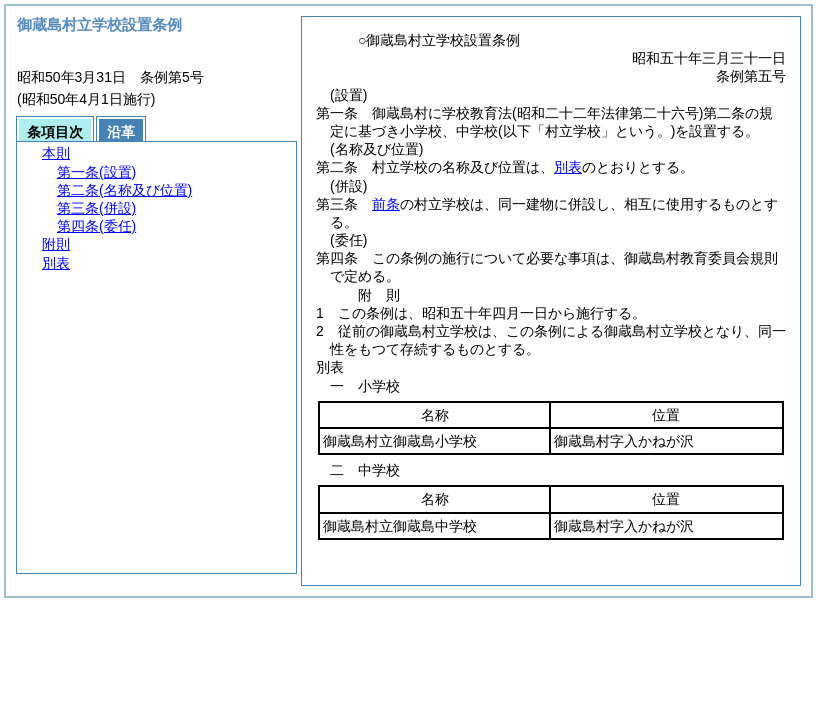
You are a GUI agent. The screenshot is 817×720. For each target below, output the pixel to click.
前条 (386, 204)
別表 (568, 167)
